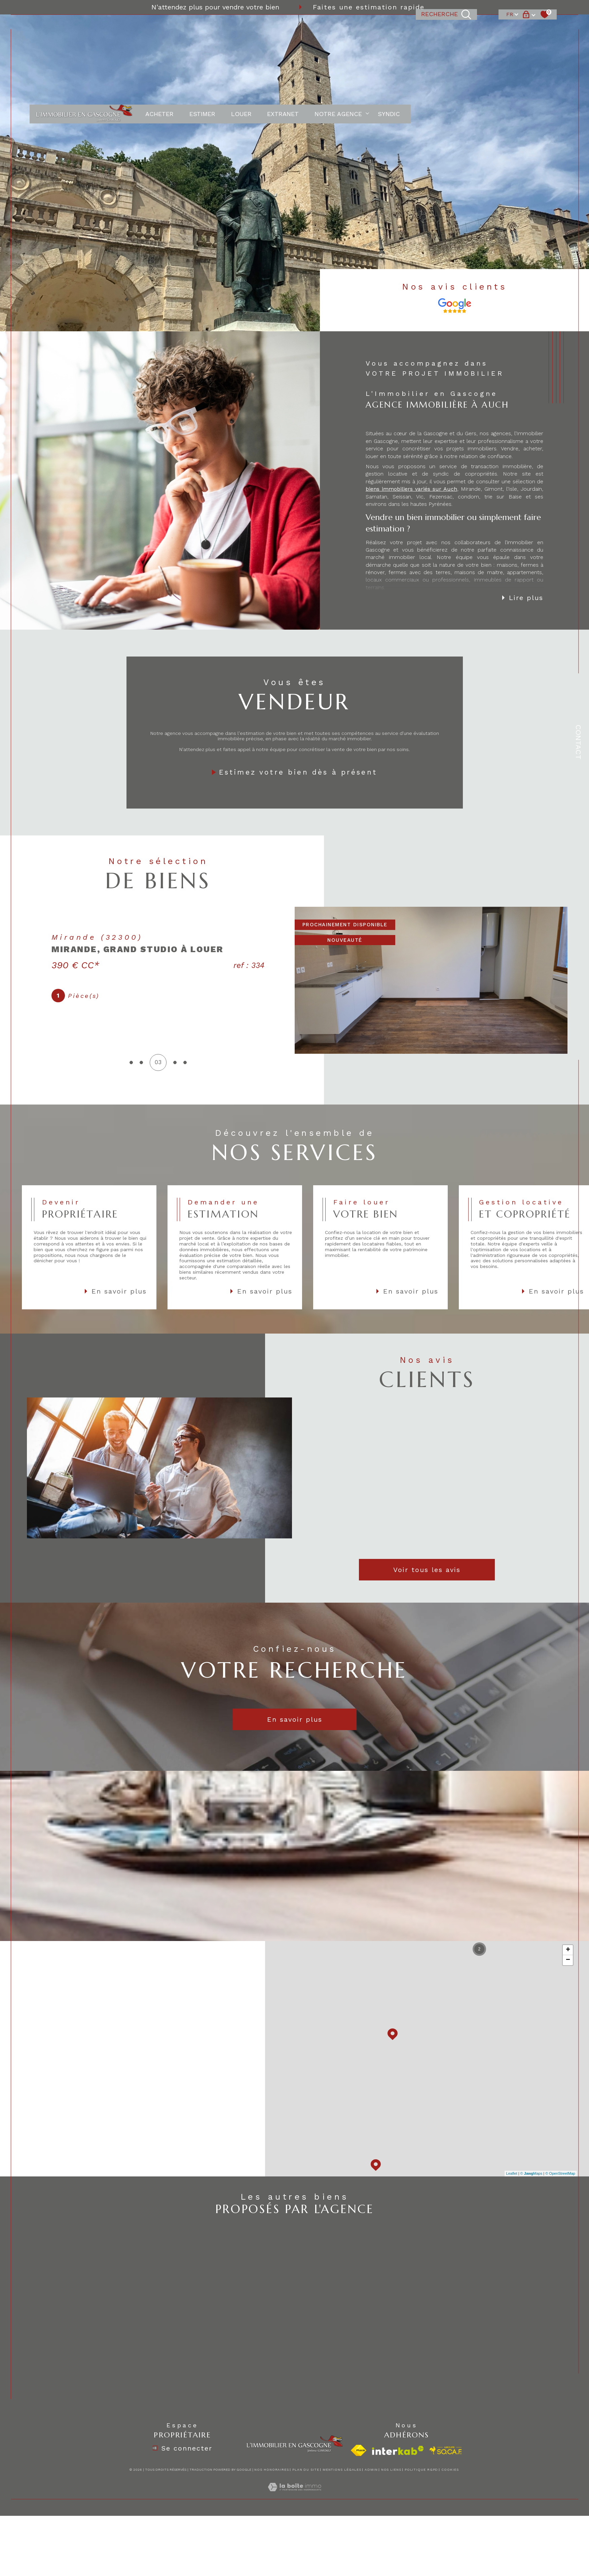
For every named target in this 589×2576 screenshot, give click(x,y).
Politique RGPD (421, 2469)
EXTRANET (283, 29)
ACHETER (159, 29)
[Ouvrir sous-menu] (367, 29)
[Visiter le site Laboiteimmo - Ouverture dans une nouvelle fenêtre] (294, 2495)
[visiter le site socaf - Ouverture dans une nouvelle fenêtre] (446, 2450)
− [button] (568, 1960)
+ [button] (568, 1950)
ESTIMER (202, 29)
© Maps (531, 2173)
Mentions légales (342, 2469)
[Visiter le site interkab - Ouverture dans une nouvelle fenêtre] (398, 2450)
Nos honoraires (271, 2469)
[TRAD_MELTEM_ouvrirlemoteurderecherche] (446, 29)
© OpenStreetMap (560, 2173)
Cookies (449, 2469)
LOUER (241, 29)
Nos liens (391, 2469)
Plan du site (305, 2469)
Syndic (389, 29)
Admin (371, 2469)
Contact (578, 742)
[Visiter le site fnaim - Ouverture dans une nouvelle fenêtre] (359, 2450)
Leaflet (511, 2173)
